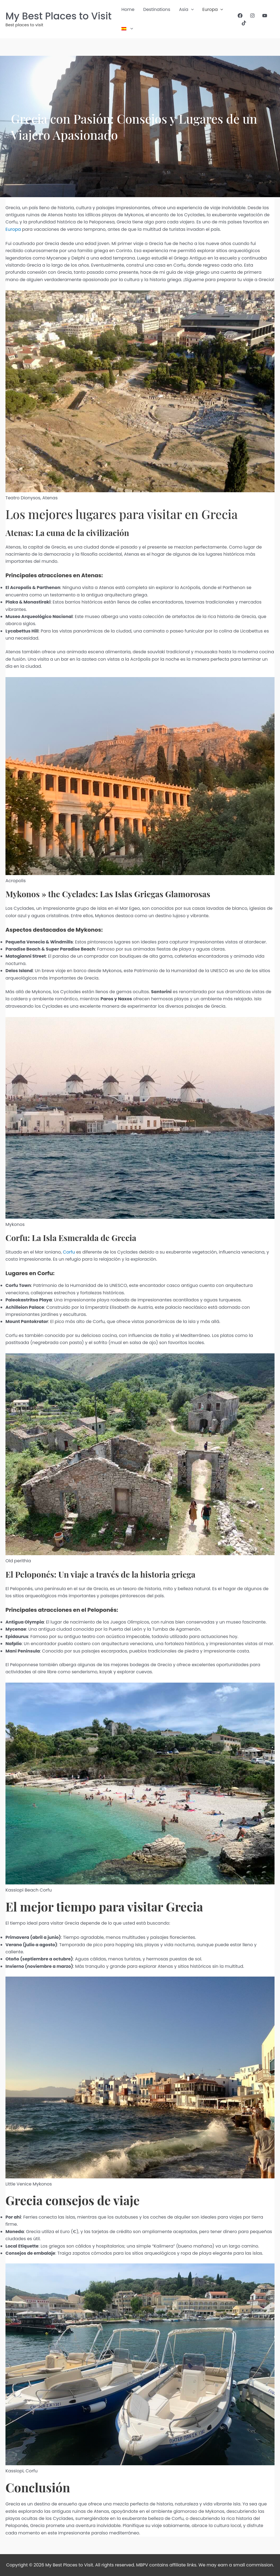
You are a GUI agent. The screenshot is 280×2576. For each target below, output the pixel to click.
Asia (186, 9)
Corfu (69, 1252)
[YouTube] (264, 15)
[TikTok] (243, 23)
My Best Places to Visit (58, 16)
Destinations (156, 9)
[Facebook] (240, 15)
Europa (212, 9)
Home (128, 9)
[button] (191, 9)
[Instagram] (252, 15)
